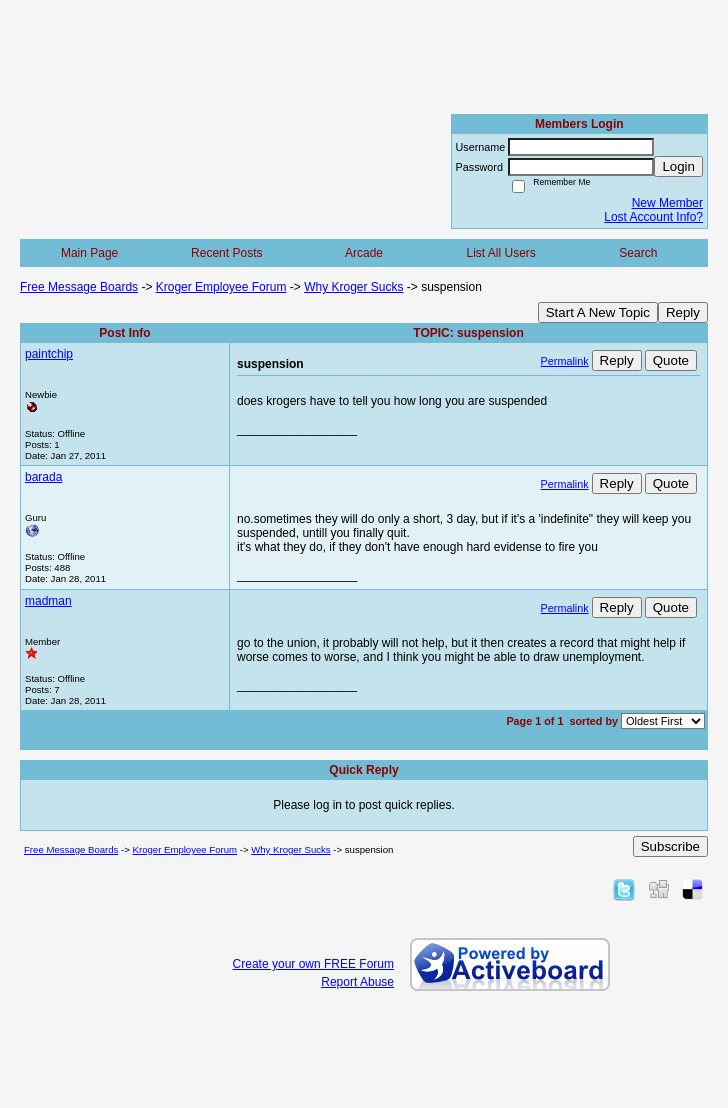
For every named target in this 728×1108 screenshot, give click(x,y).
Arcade (364, 253)
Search (638, 253)
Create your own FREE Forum (313, 964)
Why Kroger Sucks (353, 287)
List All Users (500, 253)
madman (48, 601)
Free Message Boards (79, 287)
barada (43, 477)
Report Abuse (357, 982)
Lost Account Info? (653, 217)
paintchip (49, 354)
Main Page (89, 253)
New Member (667, 203)
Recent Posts (226, 253)
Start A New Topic (598, 312)
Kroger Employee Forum (221, 287)
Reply (683, 312)
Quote (671, 360)
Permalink (565, 361)
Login (678, 166)
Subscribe (670, 846)
